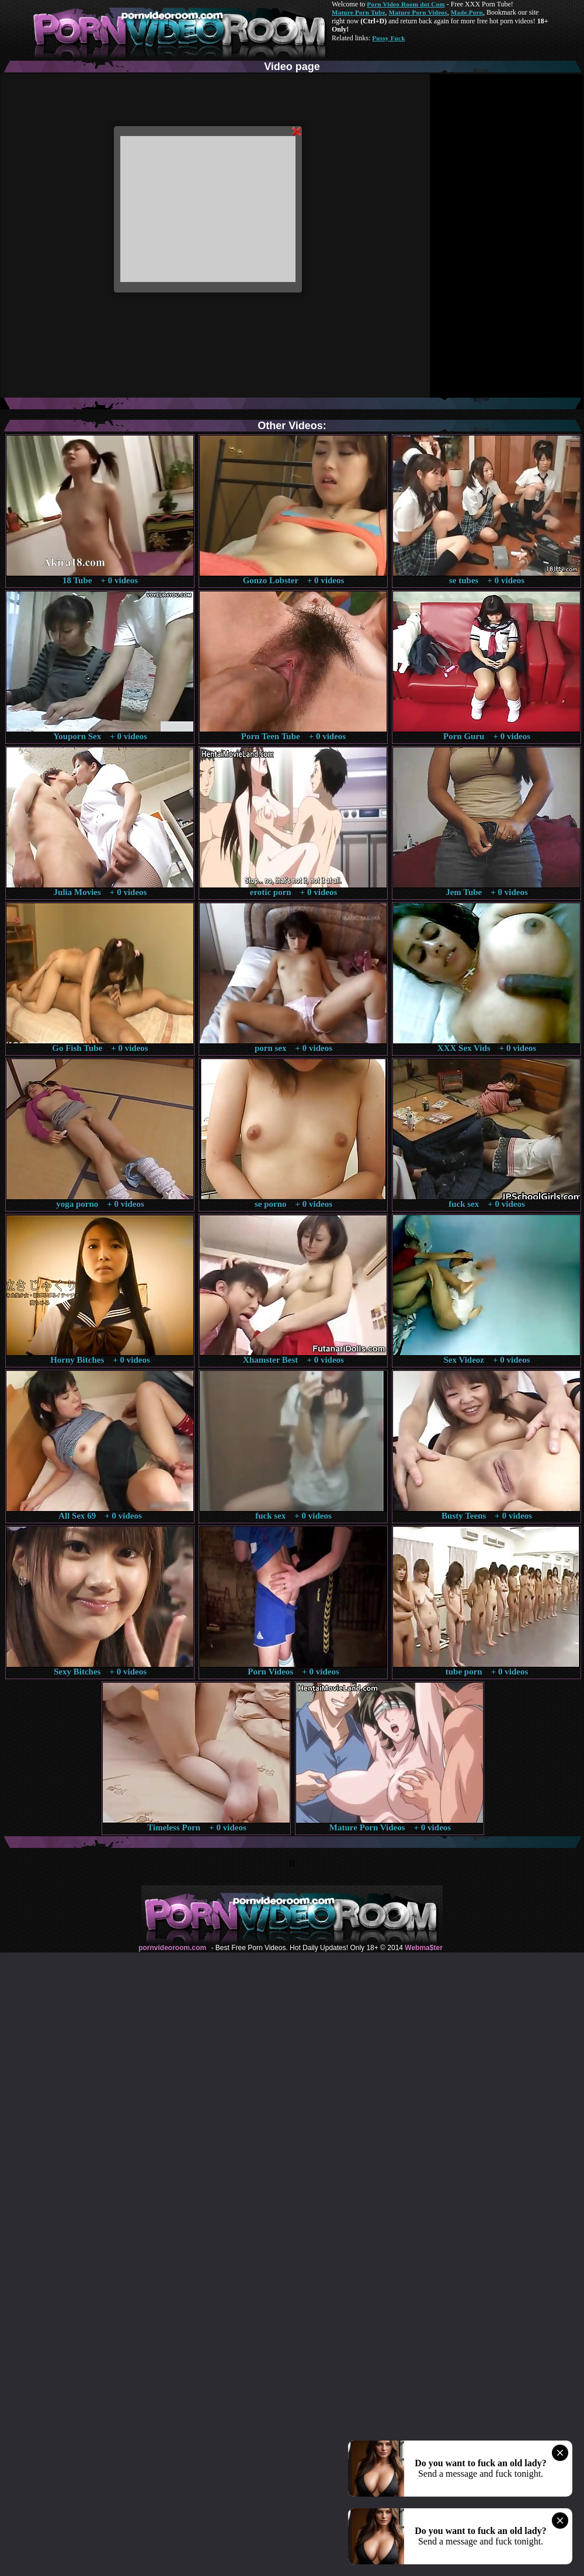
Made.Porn (467, 12)
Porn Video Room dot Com (405, 4)
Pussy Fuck (388, 37)
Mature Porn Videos (418, 12)
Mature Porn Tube (358, 12)
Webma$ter (423, 1948)
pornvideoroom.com (172, 1948)
